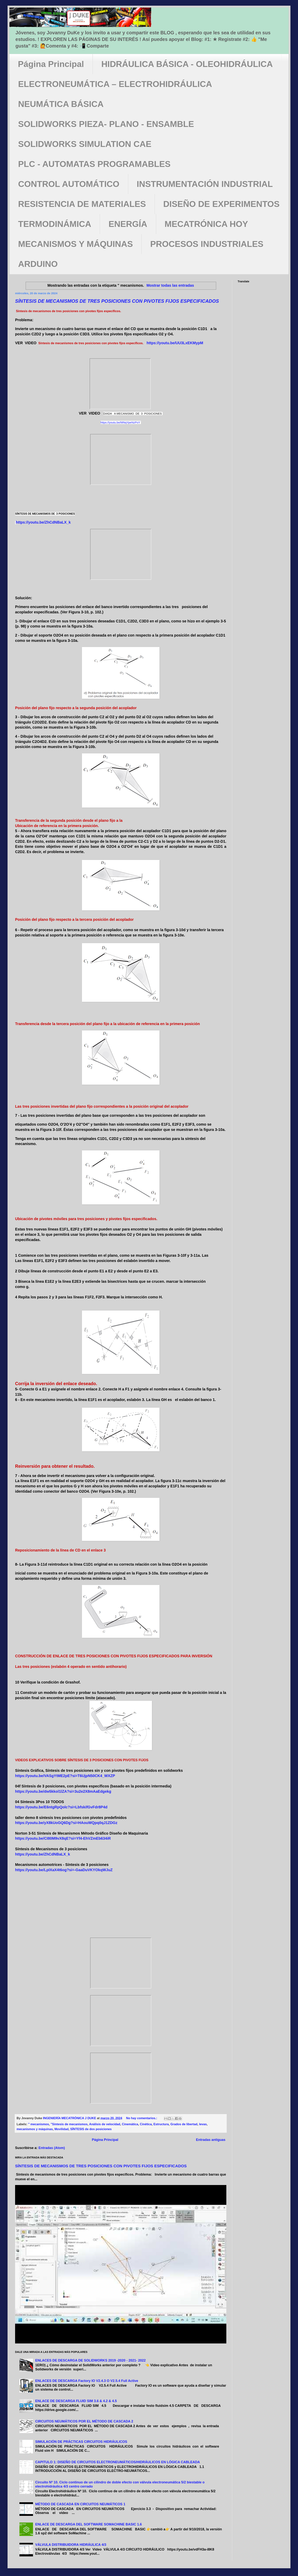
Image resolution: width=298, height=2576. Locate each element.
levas (203, 2124)
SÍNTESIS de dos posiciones (90, 2129)
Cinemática (130, 2124)
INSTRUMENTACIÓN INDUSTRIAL (205, 184)
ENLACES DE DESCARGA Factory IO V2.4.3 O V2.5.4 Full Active (86, 2381)
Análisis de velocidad (104, 2124)
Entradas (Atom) (51, 2148)
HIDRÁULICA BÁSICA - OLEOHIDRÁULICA (187, 64)
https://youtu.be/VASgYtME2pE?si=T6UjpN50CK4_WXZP (65, 1776)
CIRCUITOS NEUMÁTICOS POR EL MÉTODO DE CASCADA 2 (84, 2421)
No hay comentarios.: (142, 2118)
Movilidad (62, 2129)
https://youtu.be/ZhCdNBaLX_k (43, 522)
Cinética (146, 2124)
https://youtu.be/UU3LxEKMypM (175, 343)
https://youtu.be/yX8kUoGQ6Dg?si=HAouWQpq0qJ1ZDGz (66, 1823)
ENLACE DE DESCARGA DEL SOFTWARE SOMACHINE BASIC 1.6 (88, 2524)
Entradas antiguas (210, 2140)
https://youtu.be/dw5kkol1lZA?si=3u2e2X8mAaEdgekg (63, 1791)
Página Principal (51, 64)
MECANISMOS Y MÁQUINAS (75, 244)
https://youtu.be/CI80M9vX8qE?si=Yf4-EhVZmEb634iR (63, 1838)
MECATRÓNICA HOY (206, 224)
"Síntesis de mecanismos (69, 2124)
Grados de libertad (184, 2124)
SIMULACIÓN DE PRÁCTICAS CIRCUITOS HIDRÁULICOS (81, 2442)
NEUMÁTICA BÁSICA (61, 104)
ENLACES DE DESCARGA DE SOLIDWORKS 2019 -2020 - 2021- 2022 (90, 2360)
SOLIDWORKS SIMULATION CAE (84, 144)
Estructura (161, 2124)
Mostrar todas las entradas (170, 285)
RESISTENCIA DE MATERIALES (82, 204)
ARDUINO (38, 264)
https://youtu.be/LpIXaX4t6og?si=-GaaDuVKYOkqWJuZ (64, 1870)
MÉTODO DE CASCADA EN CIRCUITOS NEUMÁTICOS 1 (80, 2504)
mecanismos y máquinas (35, 2129)
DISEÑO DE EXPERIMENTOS (221, 204)
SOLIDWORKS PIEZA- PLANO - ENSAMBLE (106, 124)
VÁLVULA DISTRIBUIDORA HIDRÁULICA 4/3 (70, 2545)
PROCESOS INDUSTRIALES (206, 244)
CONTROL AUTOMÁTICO (68, 184)
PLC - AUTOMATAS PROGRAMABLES (94, 164)
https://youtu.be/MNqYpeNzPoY (121, 422)
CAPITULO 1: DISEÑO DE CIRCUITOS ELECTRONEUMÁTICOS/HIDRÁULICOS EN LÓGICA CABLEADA (117, 2462)
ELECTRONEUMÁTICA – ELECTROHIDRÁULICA (115, 84)
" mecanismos (38, 2124)
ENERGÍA (127, 224)
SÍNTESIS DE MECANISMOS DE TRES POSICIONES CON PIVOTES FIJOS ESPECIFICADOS (117, 301)
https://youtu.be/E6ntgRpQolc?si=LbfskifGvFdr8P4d (61, 1807)
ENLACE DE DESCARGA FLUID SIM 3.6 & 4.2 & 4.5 (76, 2401)
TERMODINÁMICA (54, 224)
